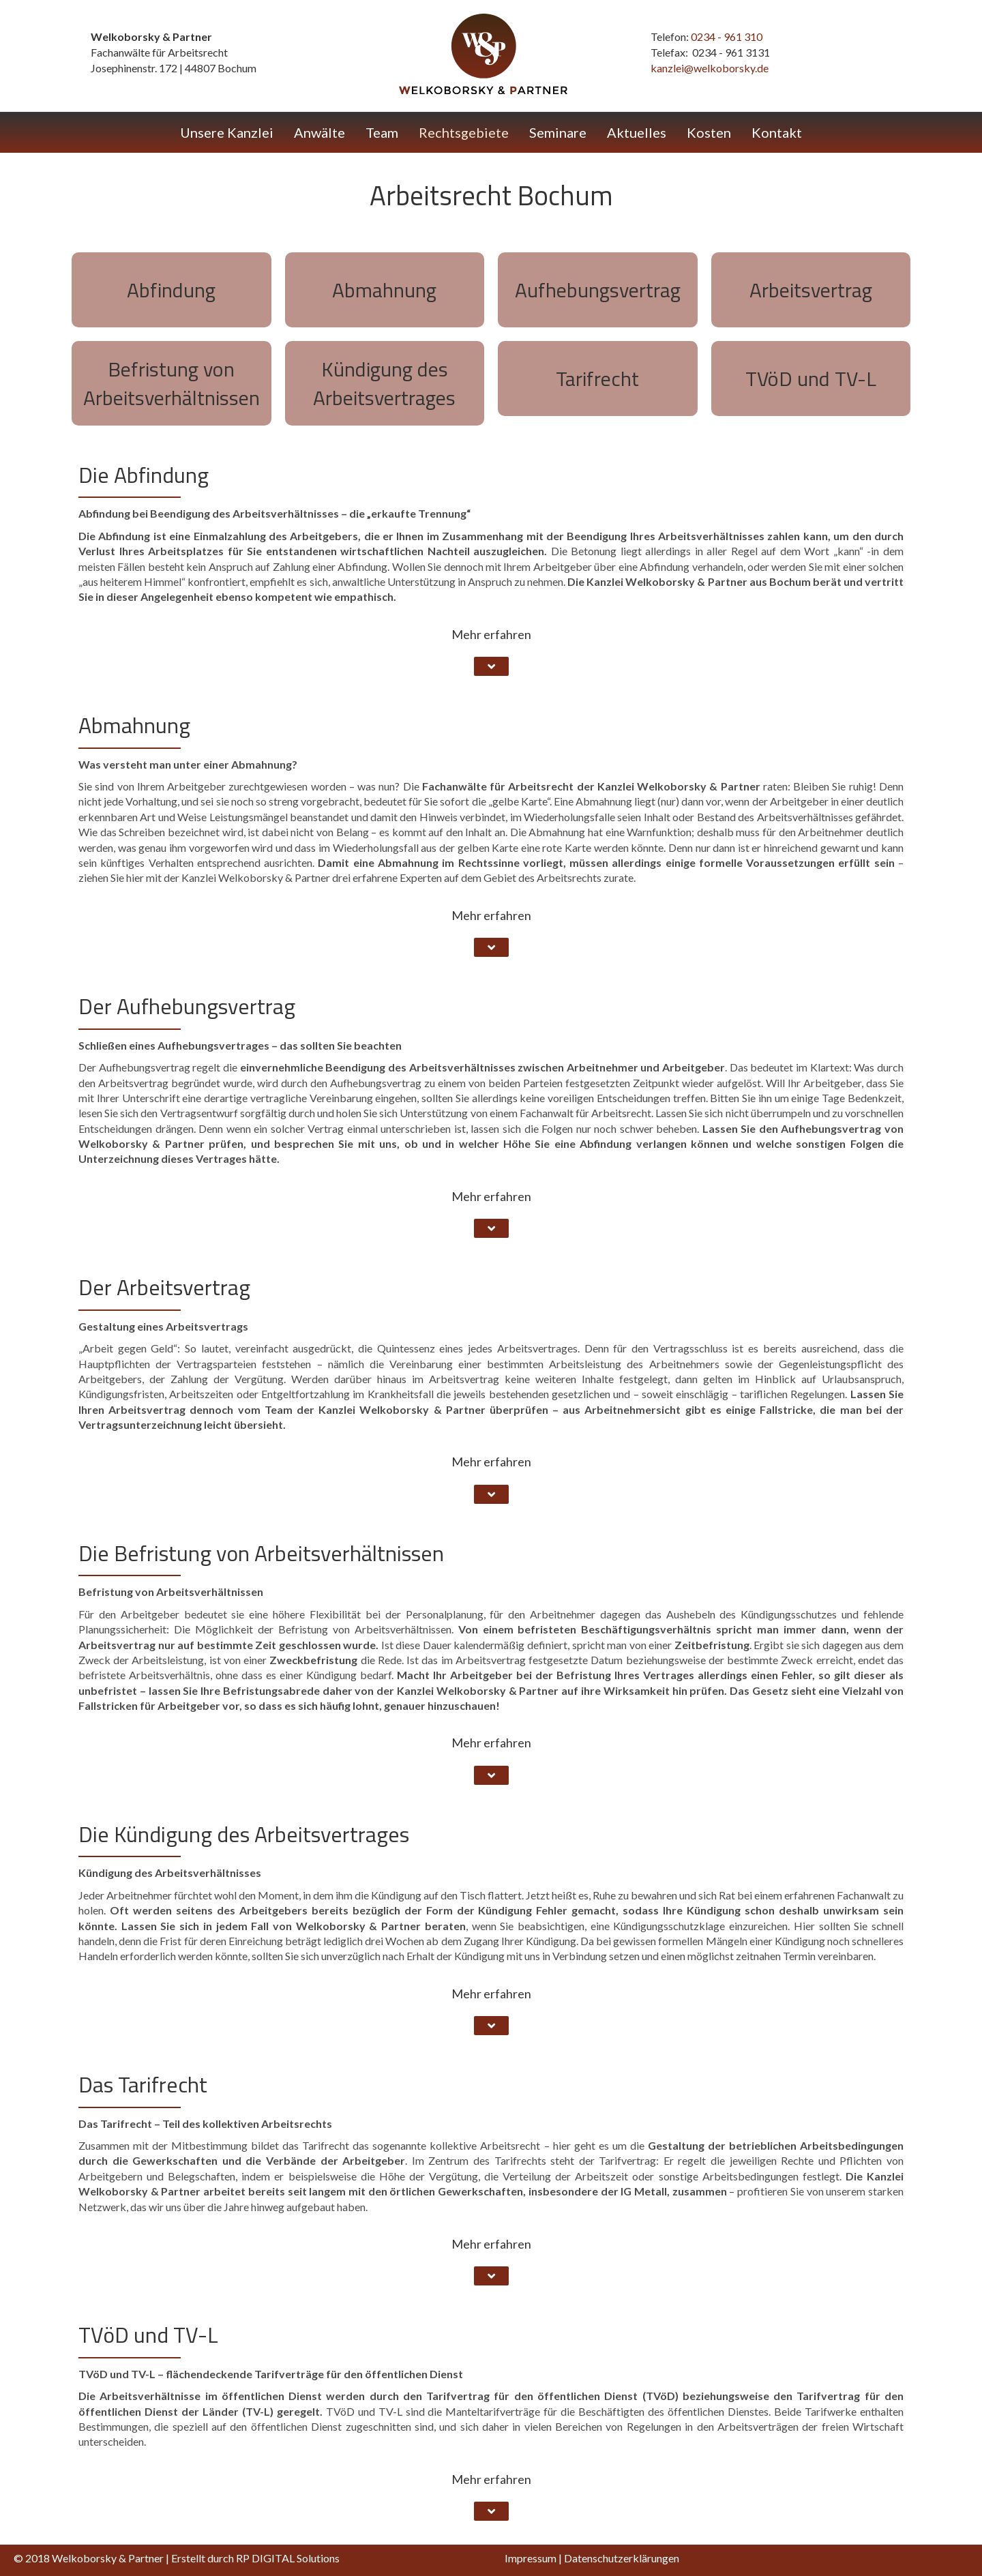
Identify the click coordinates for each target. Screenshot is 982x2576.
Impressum (530, 2557)
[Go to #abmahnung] (385, 289)
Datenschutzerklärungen (621, 2557)
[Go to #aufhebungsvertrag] (598, 289)
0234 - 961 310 (726, 36)
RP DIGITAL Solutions (288, 2557)
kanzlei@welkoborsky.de (710, 67)
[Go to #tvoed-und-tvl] (811, 378)
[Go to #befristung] (171, 383)
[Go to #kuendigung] (385, 383)
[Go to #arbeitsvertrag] (811, 289)
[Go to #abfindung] (171, 289)
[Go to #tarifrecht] (598, 378)
